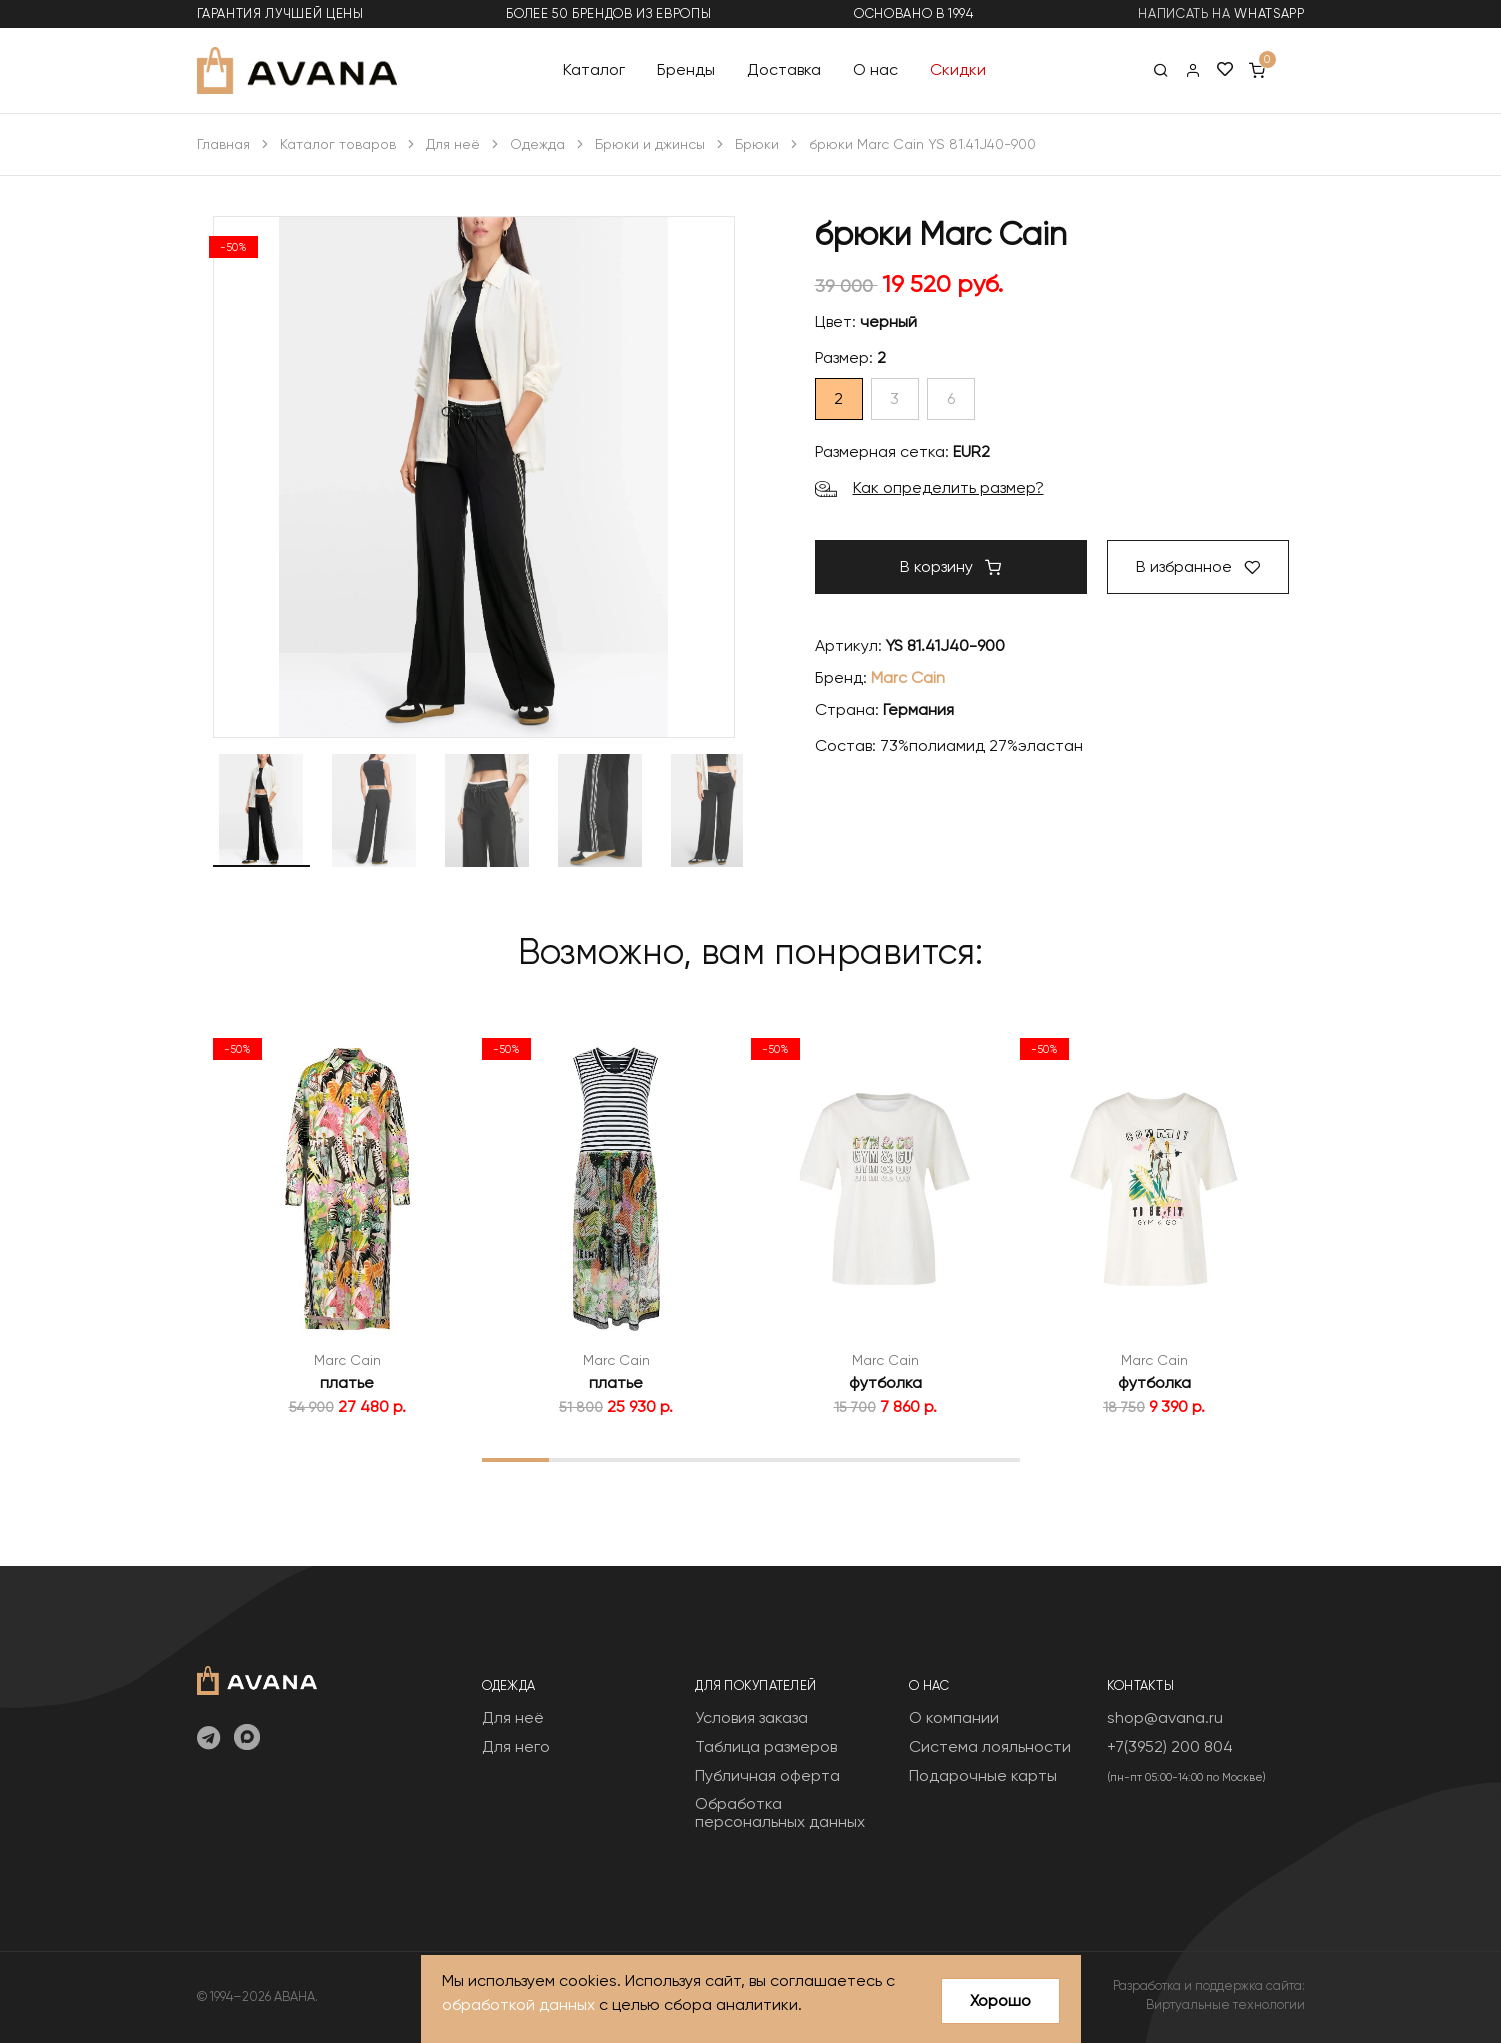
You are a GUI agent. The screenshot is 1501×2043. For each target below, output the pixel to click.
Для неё (453, 144)
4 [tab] (717, 1459)
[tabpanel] (347, 1223)
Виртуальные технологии (1225, 2004)
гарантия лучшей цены (280, 13)
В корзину (950, 566)
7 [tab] (918, 1459)
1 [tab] (515, 1459)
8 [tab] (985, 1459)
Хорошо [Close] (1000, 2000)
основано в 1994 (914, 13)
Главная (223, 144)
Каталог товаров (338, 144)
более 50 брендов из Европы (608, 13)
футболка (885, 1382)
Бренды (686, 69)
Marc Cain (908, 677)
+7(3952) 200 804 (1170, 1746)
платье (347, 1382)
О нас (875, 69)
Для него (516, 1746)
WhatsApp (1269, 13)
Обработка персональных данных (780, 1812)
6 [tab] (851, 1459)
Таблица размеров (766, 1746)
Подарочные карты (983, 1775)
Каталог (594, 69)
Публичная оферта (767, 1775)
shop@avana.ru (1165, 1717)
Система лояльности (990, 1746)
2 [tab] (582, 1459)
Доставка (784, 69)
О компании (954, 1717)
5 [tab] (784, 1459)
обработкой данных (518, 2005)
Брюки (757, 144)
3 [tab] (649, 1459)
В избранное (1198, 566)
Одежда (537, 144)
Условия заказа (751, 1717)
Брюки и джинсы (650, 144)
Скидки (958, 69)
